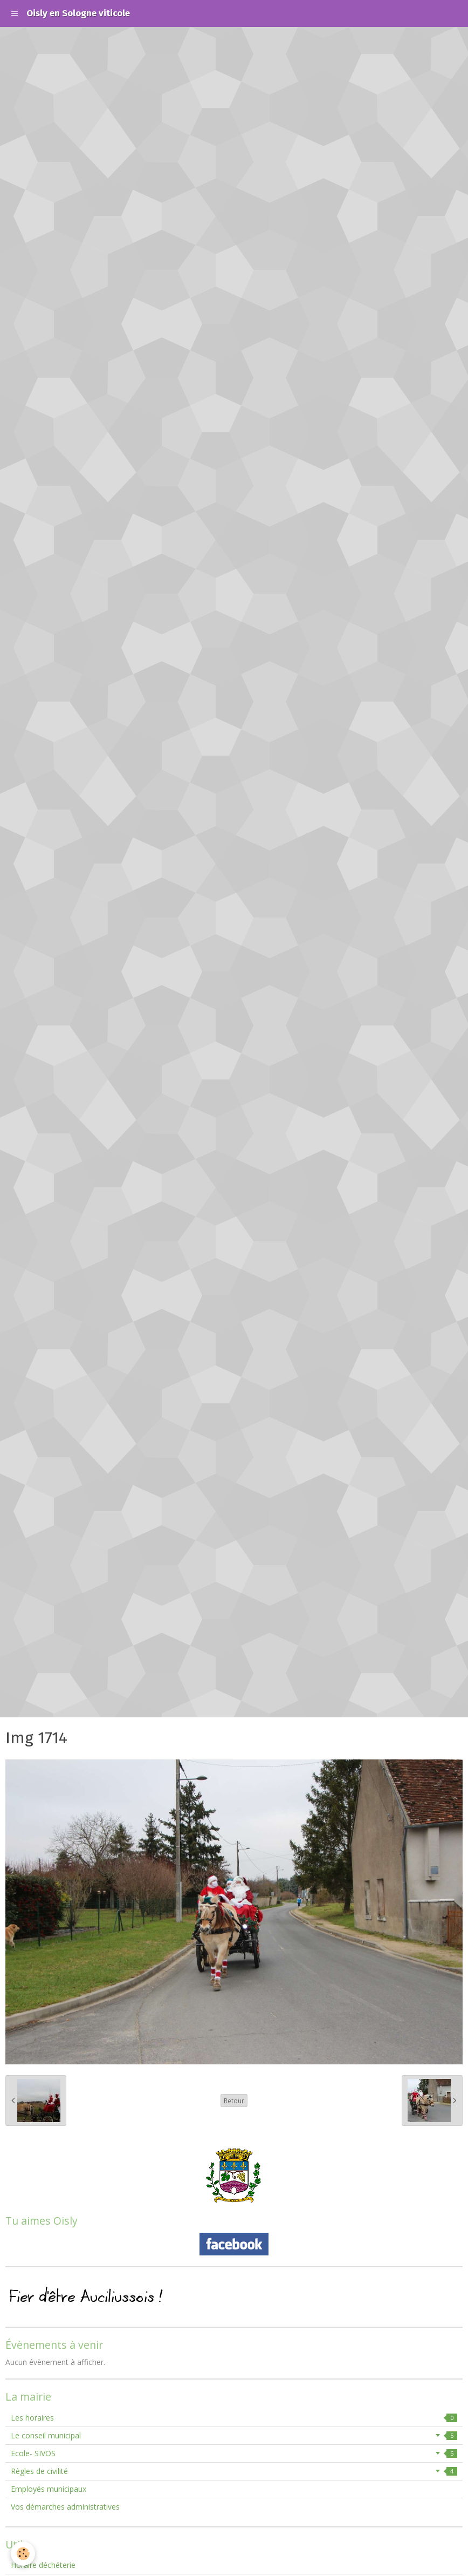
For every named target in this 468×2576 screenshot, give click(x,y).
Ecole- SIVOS (234, 2453)
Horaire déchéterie (43, 2565)
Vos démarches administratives (65, 2507)
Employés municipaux (48, 2489)
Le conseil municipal (234, 2435)
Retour (234, 2100)
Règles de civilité (234, 2471)
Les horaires (234, 2417)
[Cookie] (23, 2553)
